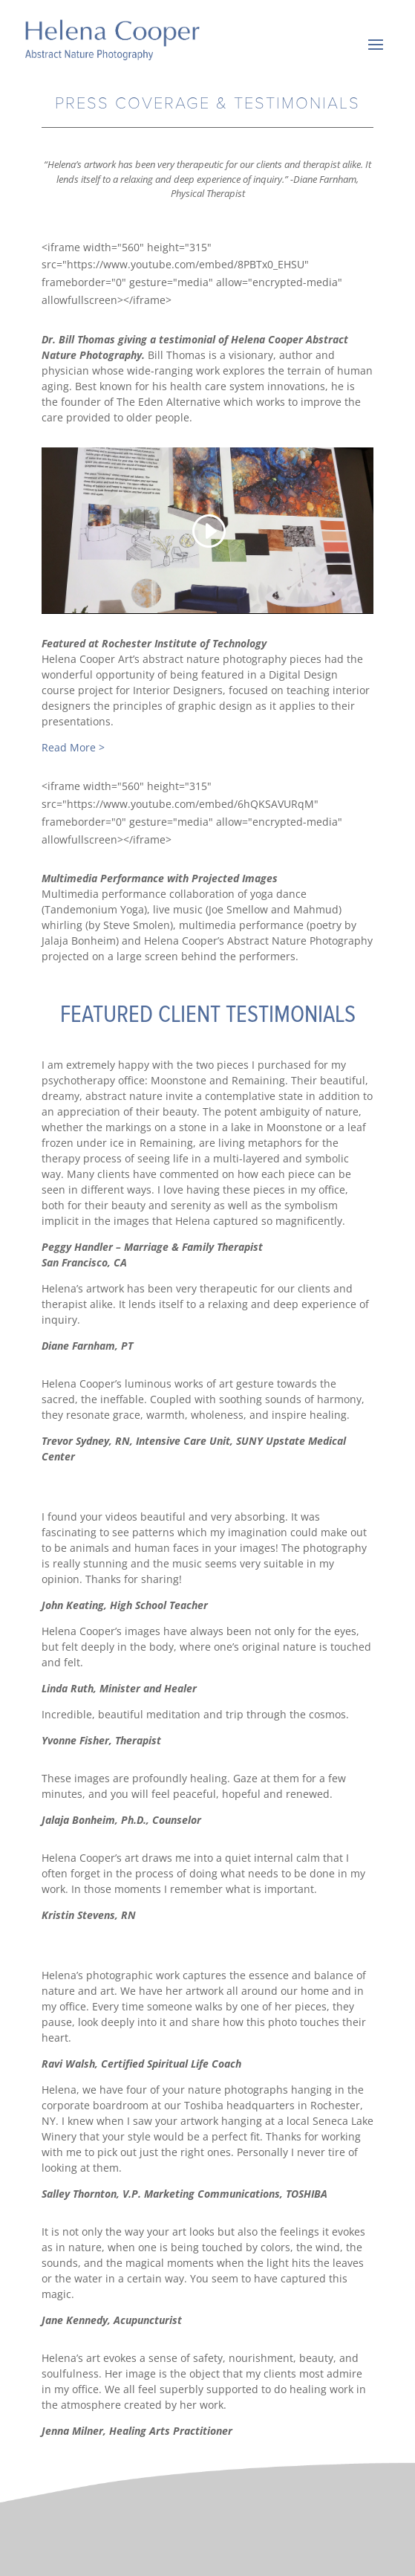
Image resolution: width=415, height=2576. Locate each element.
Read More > (73, 747)
